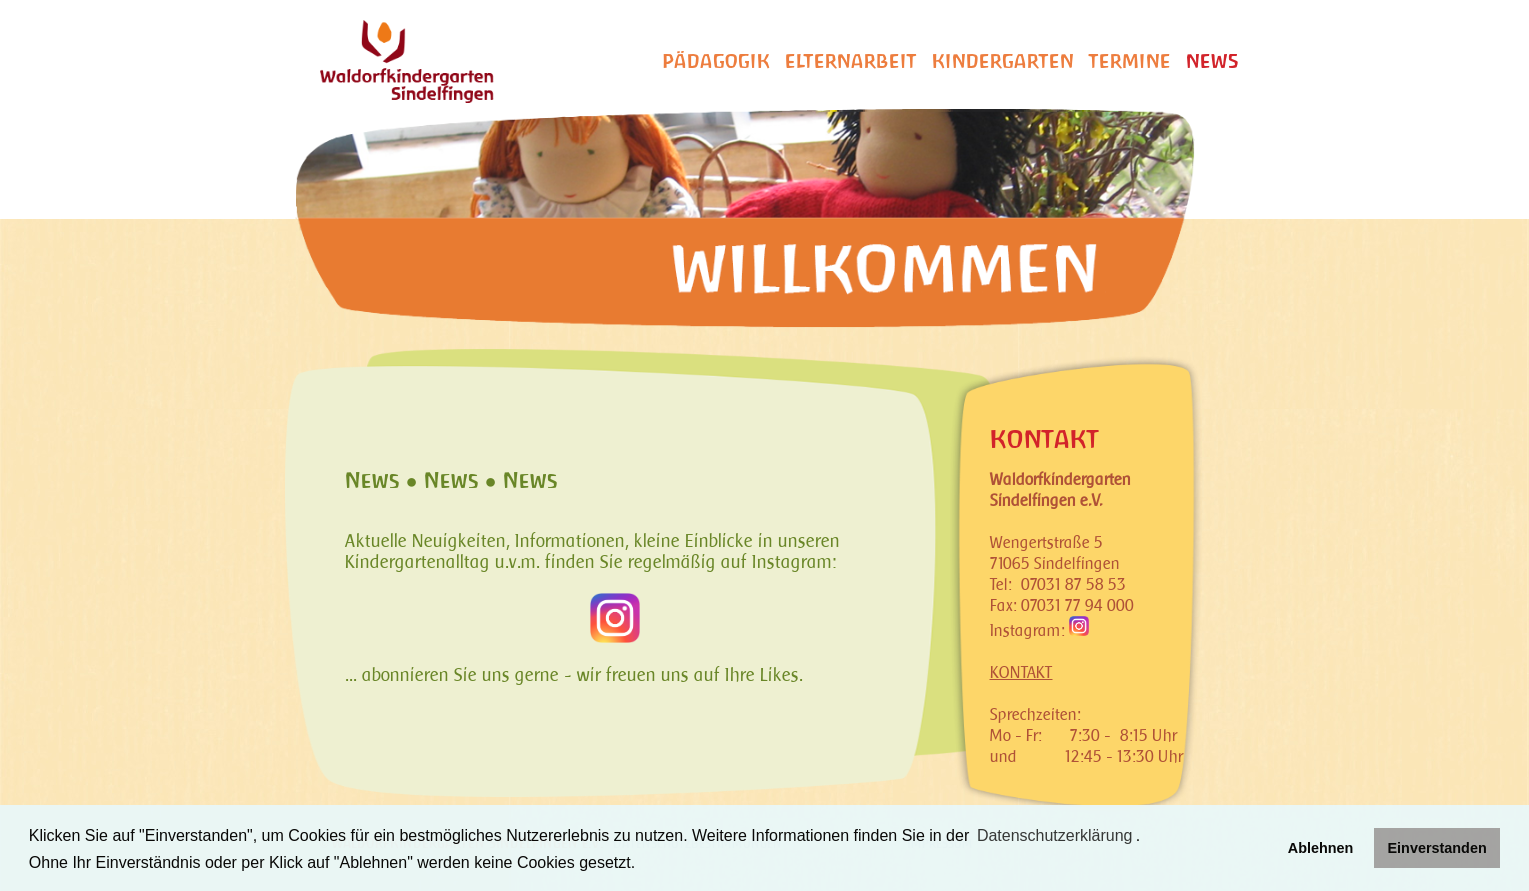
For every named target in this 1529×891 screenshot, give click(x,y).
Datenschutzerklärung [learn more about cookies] (1055, 835)
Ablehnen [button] (1321, 848)
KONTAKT (1021, 672)
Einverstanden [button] (1437, 848)
